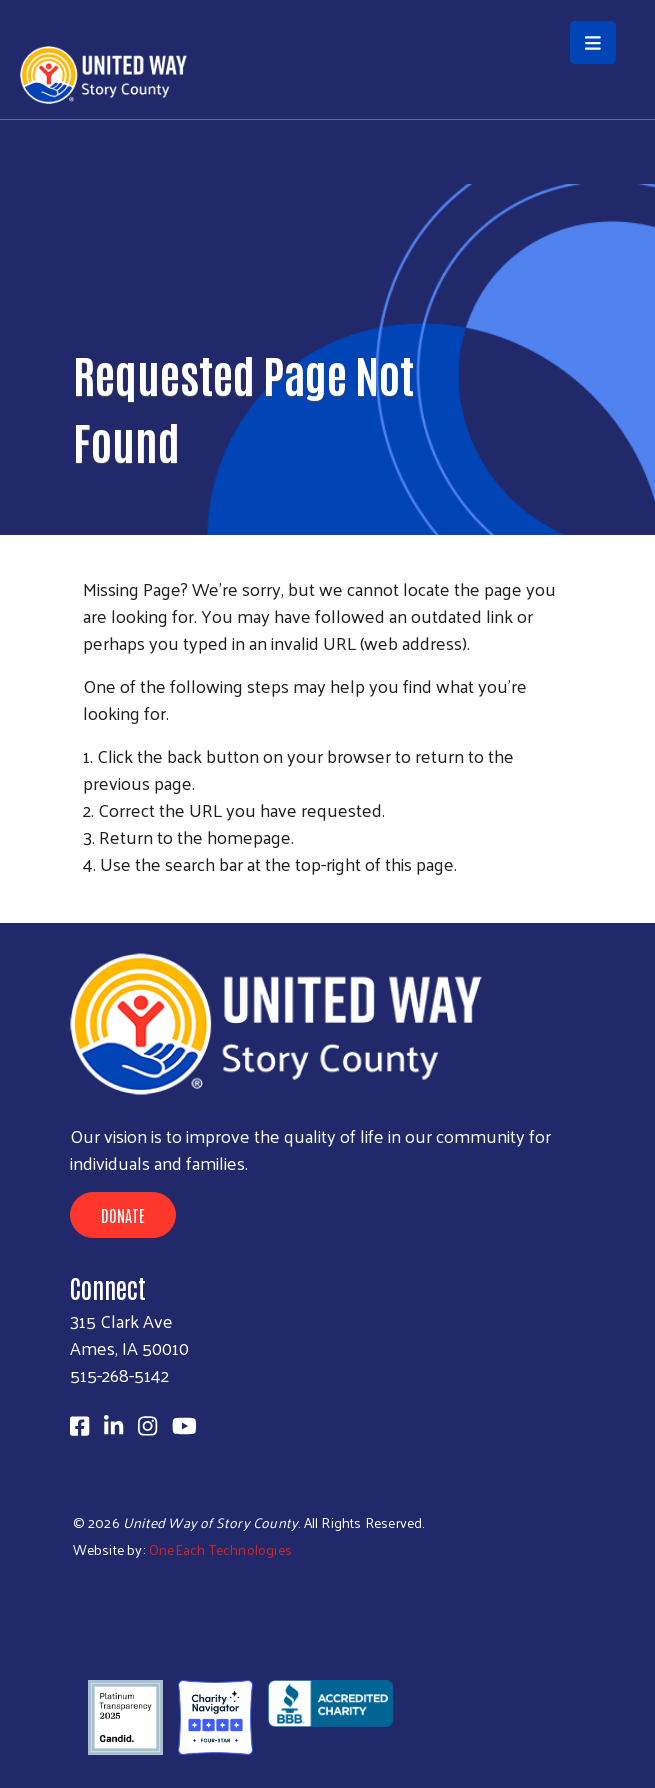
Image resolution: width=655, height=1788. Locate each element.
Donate (123, 1215)
